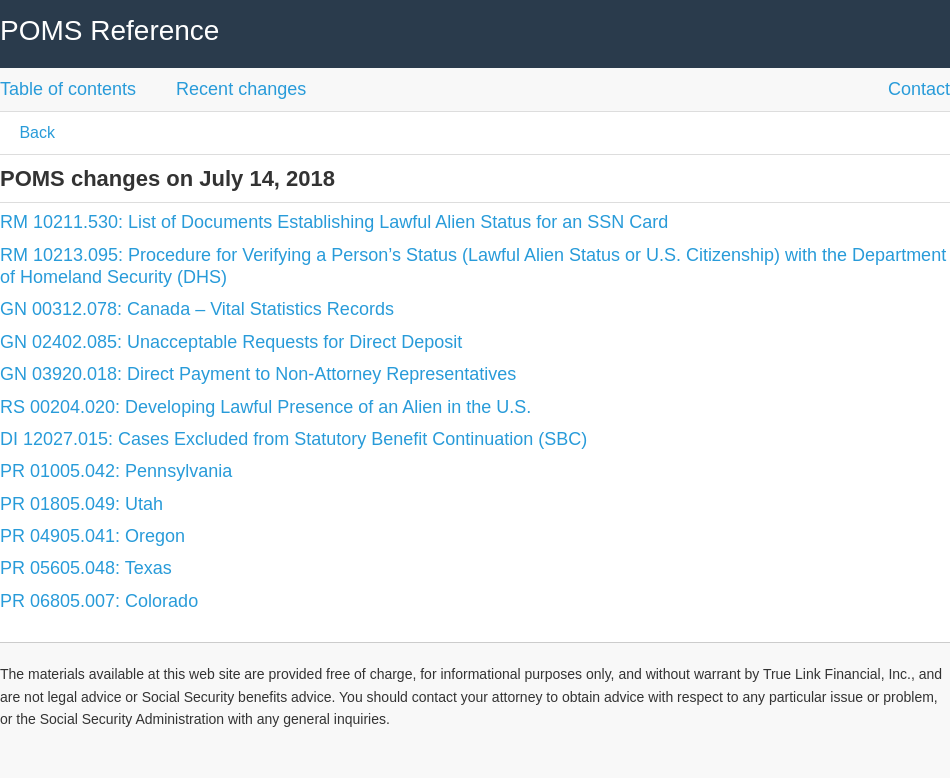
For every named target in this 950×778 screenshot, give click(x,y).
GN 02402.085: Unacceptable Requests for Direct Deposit (231, 342)
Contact (919, 89)
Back (35, 132)
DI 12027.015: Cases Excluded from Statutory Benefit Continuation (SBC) (293, 439)
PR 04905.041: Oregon (92, 536)
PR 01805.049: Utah (81, 504)
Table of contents (68, 89)
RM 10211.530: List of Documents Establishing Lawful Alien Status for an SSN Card (334, 222)
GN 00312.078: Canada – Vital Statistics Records (197, 309)
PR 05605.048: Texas (86, 568)
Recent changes (241, 89)
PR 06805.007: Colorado (99, 601)
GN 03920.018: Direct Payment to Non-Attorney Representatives (258, 374)
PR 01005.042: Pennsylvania (116, 471)
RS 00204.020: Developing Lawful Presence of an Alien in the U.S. (265, 407)
